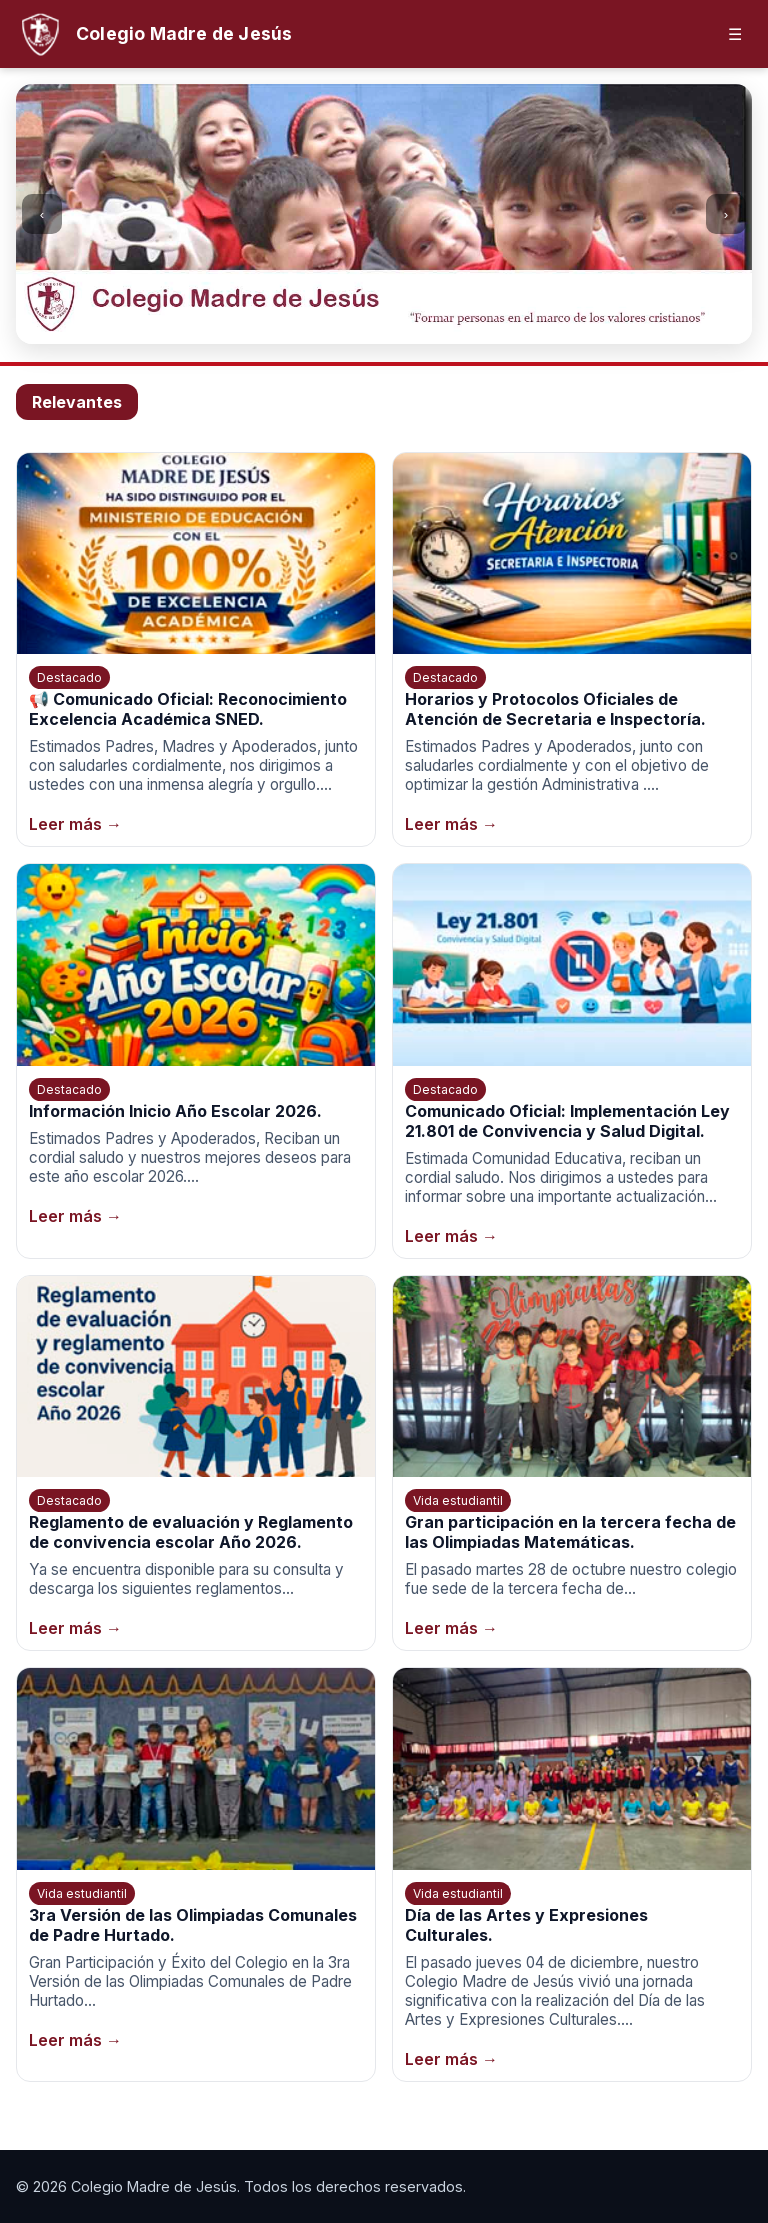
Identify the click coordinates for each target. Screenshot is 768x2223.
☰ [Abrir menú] (735, 34)
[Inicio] (154, 34)
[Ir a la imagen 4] (414, 327)
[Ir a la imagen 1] (354, 327)
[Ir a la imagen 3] (394, 327)
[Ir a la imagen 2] (374, 327)
